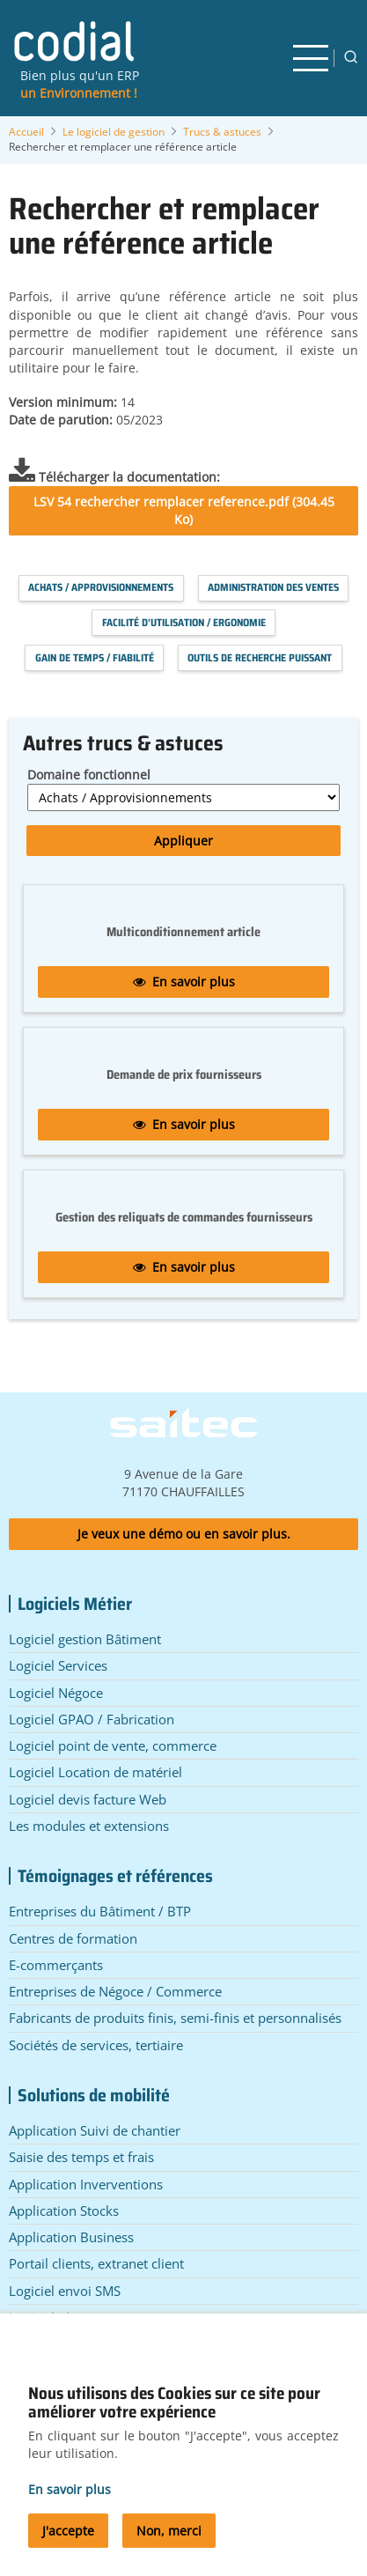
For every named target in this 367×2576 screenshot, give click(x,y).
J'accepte (68, 2543)
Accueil (26, 131)
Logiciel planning (60, 2317)
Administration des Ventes (273, 587)
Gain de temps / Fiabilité (94, 657)
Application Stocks (64, 2210)
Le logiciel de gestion (113, 131)
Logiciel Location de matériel (95, 1772)
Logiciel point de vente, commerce (113, 1745)
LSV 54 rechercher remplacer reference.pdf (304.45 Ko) (183, 510)
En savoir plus (184, 981)
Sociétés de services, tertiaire (96, 2045)
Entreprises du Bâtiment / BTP (100, 1911)
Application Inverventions (86, 2184)
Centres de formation (73, 1938)
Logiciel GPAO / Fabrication (91, 1719)
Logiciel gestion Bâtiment (85, 1639)
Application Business (71, 2237)
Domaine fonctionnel (88, 774)
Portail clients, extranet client (96, 2263)
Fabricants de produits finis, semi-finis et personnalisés (175, 2017)
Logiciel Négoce (56, 1692)
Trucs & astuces (222, 131)
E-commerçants (56, 1965)
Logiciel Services (58, 1665)
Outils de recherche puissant (259, 657)
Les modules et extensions (89, 1825)
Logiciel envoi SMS (65, 2290)
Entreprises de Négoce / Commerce (115, 1991)
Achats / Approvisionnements (100, 587)
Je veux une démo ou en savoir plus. (183, 1533)
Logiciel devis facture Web (87, 1799)
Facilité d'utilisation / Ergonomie (184, 622)
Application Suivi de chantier (94, 2130)
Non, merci (169, 2543)
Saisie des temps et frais (81, 2157)
